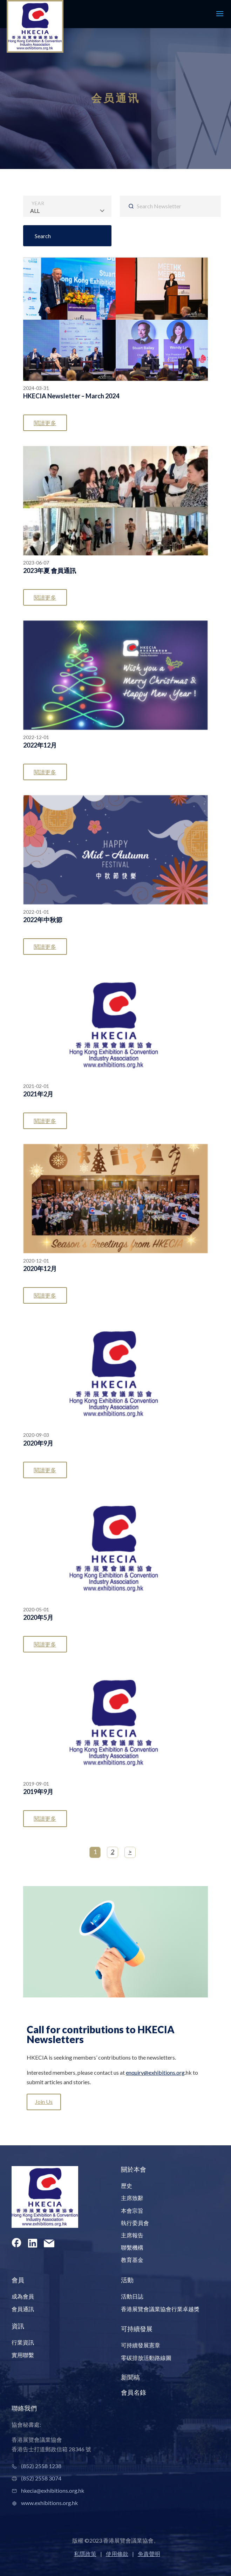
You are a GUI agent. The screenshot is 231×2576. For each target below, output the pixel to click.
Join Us (44, 2101)
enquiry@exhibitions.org (155, 2072)
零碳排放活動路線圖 (146, 2357)
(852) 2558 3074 (41, 2478)
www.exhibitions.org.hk (49, 2502)
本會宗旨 (132, 2210)
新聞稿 (130, 2377)
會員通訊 (23, 2309)
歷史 (126, 2185)
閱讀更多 (45, 422)
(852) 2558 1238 (41, 2466)
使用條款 (117, 2553)
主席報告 (132, 2235)
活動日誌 (132, 2296)
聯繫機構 (132, 2247)
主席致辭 (132, 2198)
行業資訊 (23, 2342)
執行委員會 (135, 2222)
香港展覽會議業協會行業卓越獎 (160, 2309)
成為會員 (23, 2296)
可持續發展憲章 (140, 2345)
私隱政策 (85, 2553)
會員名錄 (133, 2392)
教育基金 (132, 2259)
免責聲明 (149, 2553)
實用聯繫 (23, 2355)
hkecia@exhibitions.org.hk (52, 2490)
